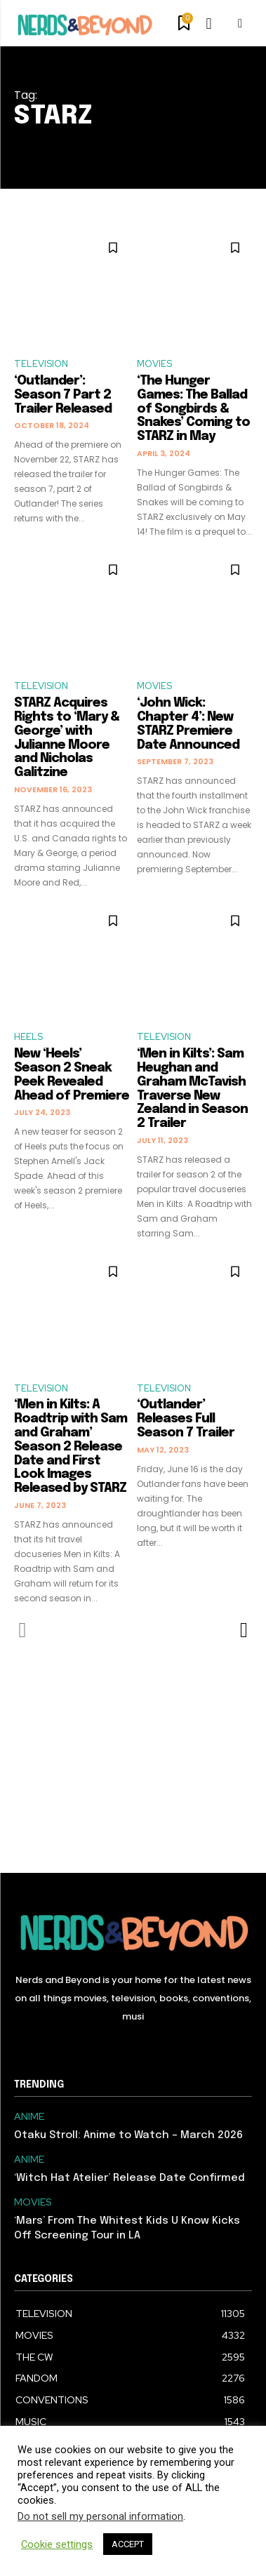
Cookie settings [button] (57, 2544)
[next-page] (243, 1630)
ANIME (29, 2117)
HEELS (28, 1037)
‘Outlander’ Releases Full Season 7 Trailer (185, 1419)
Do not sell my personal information (100, 2516)
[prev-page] (23, 1630)
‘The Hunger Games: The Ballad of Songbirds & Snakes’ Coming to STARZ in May (193, 409)
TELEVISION (41, 364)
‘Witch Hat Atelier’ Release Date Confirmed (129, 2178)
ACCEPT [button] (128, 2544)
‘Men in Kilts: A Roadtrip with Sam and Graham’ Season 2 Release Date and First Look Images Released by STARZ (70, 1447)
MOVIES (154, 364)
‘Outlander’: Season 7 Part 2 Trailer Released (63, 395)
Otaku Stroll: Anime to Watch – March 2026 (128, 2135)
